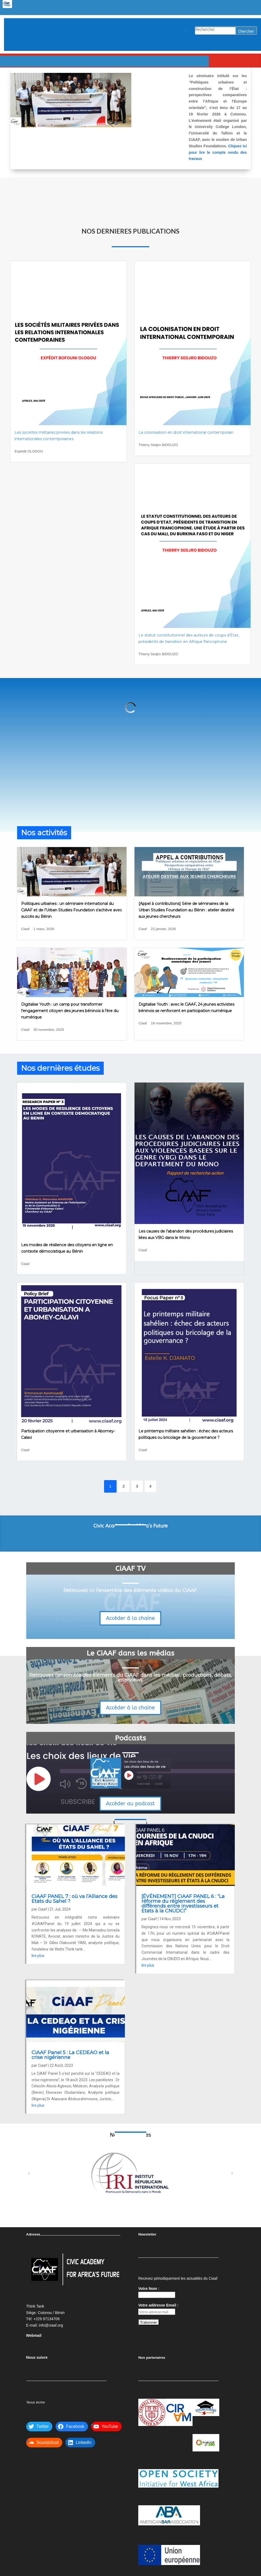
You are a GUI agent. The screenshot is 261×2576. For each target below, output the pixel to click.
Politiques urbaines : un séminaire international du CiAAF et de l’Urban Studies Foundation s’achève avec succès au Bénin (71, 910)
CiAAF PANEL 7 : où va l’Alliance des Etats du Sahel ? (74, 1898)
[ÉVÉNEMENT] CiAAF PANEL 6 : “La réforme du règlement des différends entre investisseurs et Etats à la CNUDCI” (183, 1903)
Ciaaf (25, 929)
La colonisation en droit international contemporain (186, 432)
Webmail (33, 2335)
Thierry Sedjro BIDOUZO (158, 445)
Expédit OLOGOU (28, 451)
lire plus (38, 1955)
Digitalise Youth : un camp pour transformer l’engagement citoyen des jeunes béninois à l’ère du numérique (69, 1011)
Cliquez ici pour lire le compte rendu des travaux (218, 152)
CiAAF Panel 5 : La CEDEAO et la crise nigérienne (70, 2055)
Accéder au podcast (130, 1803)
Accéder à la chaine (130, 1618)
